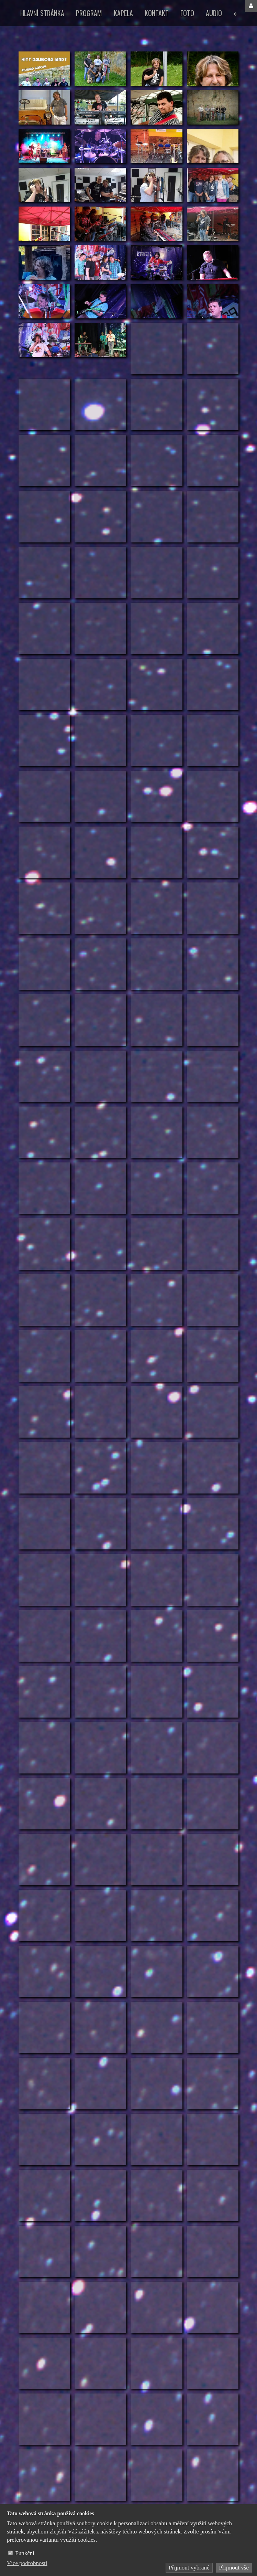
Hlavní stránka (42, 13)
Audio (214, 13)
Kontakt (157, 13)
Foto (187, 13)
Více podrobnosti (27, 2563)
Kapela (123, 13)
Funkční (24, 2553)
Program (89, 13)
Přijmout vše (234, 2567)
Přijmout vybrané (189, 2567)
